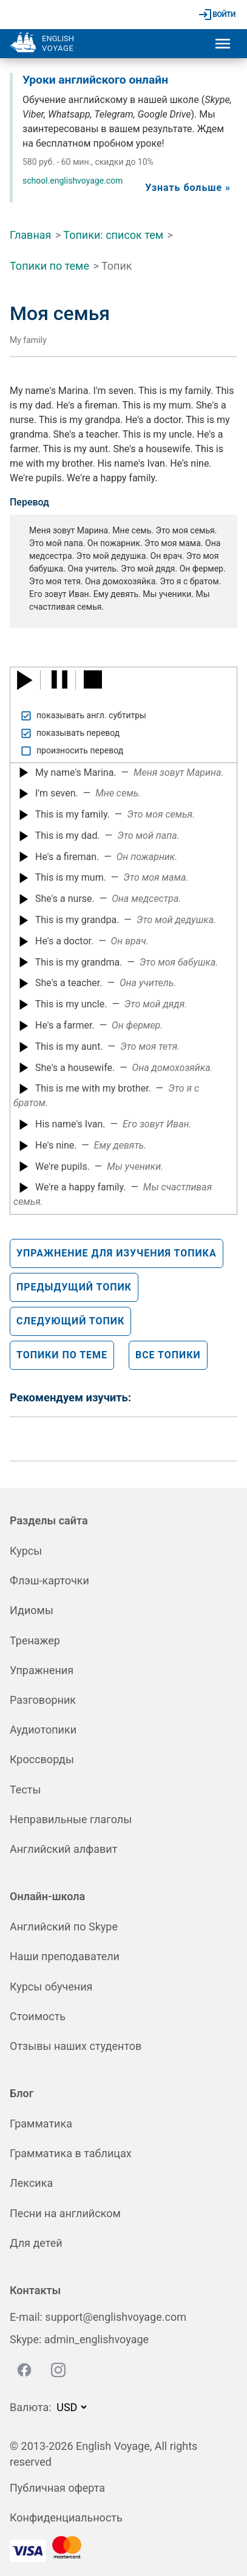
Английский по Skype (64, 1926)
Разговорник (43, 1699)
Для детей (36, 2243)
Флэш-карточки (49, 1580)
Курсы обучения (51, 1986)
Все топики (168, 1355)
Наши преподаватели (65, 1956)
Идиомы (31, 1610)
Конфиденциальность (66, 2517)
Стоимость (38, 2016)
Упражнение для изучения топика (116, 1253)
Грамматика (41, 2123)
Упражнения (41, 1670)
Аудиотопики (43, 1729)
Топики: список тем (113, 235)
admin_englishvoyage (96, 2339)
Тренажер (35, 1640)
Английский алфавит (63, 1849)
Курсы (26, 1550)
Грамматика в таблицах (71, 2153)
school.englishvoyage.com (72, 180)
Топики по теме (49, 265)
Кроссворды (42, 1759)
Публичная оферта (57, 2487)
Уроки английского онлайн (95, 80)
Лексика (31, 2183)
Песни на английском (65, 2213)
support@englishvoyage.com (115, 2317)
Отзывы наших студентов (75, 2046)
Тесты (25, 1789)
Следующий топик (70, 1321)
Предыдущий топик (74, 1287)
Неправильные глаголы (71, 1819)
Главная (30, 235)
